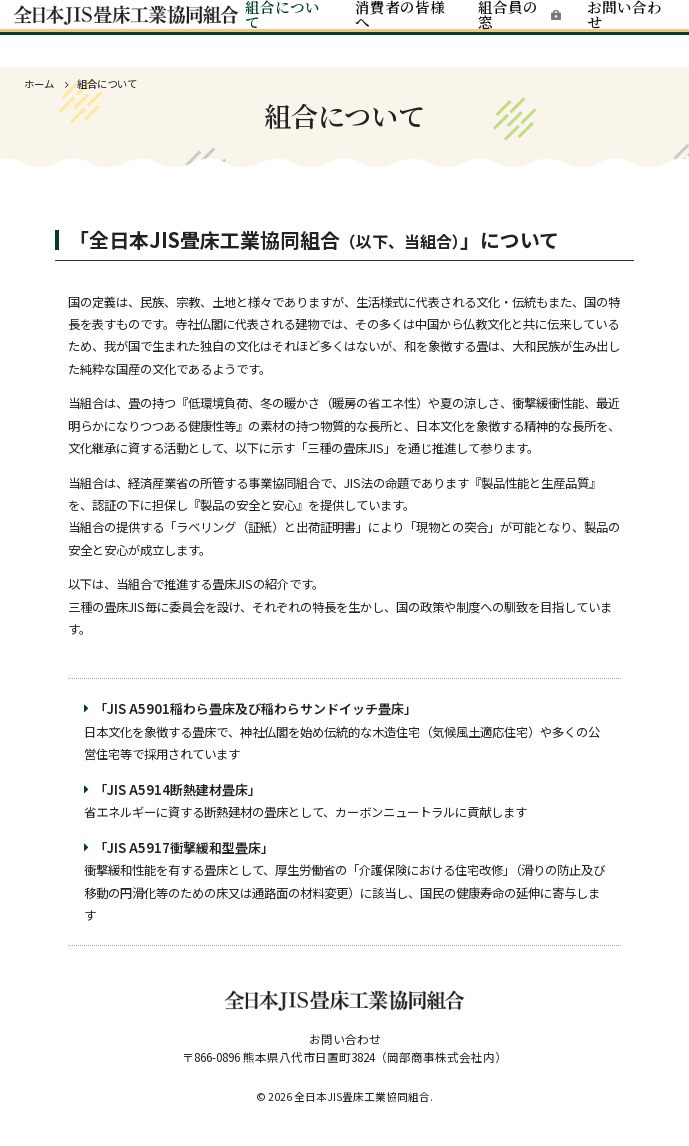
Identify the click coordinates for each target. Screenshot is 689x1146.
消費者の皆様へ (400, 28)
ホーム (39, 83)
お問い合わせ (616, 28)
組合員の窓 (504, 28)
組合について (286, 28)
